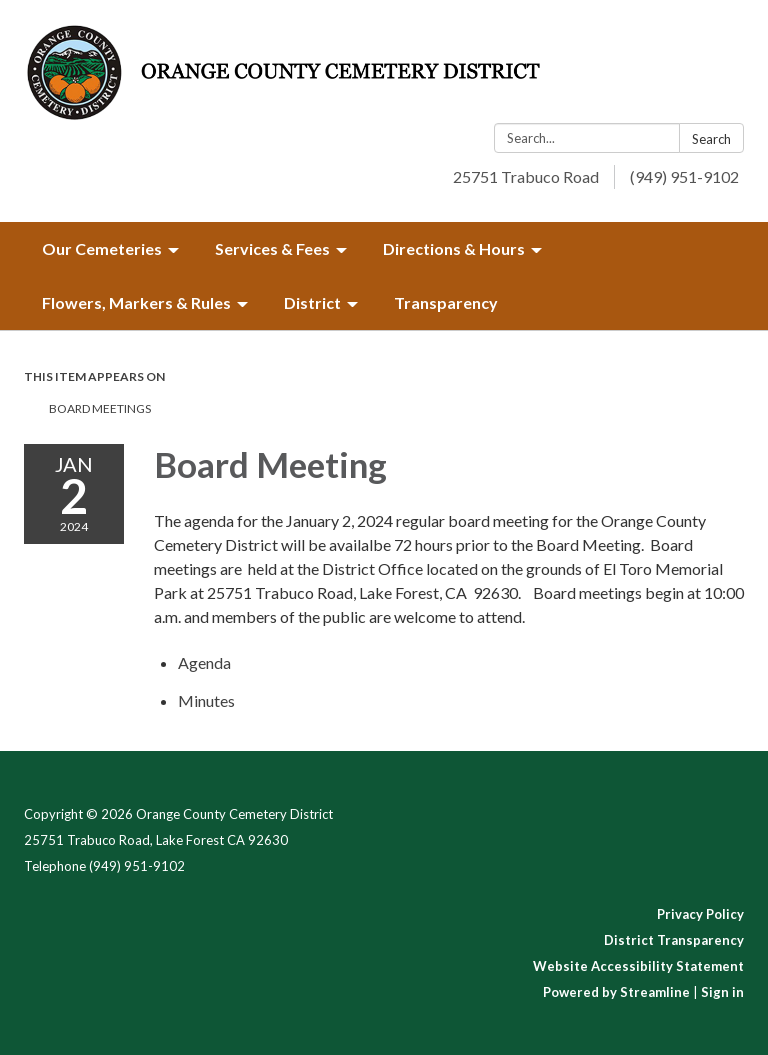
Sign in (722, 992)
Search (711, 139)
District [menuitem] (312, 302)
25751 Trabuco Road (526, 176)
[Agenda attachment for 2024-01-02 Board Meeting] (204, 662)
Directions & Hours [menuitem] (454, 248)
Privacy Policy (700, 914)
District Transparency (674, 940)
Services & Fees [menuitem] (272, 248)
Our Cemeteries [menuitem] (102, 248)
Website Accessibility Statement (638, 966)
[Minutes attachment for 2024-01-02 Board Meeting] (206, 700)
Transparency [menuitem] (446, 302)
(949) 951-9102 (684, 176)
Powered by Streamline (616, 992)
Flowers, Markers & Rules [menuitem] (136, 302)
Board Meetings (100, 408)
